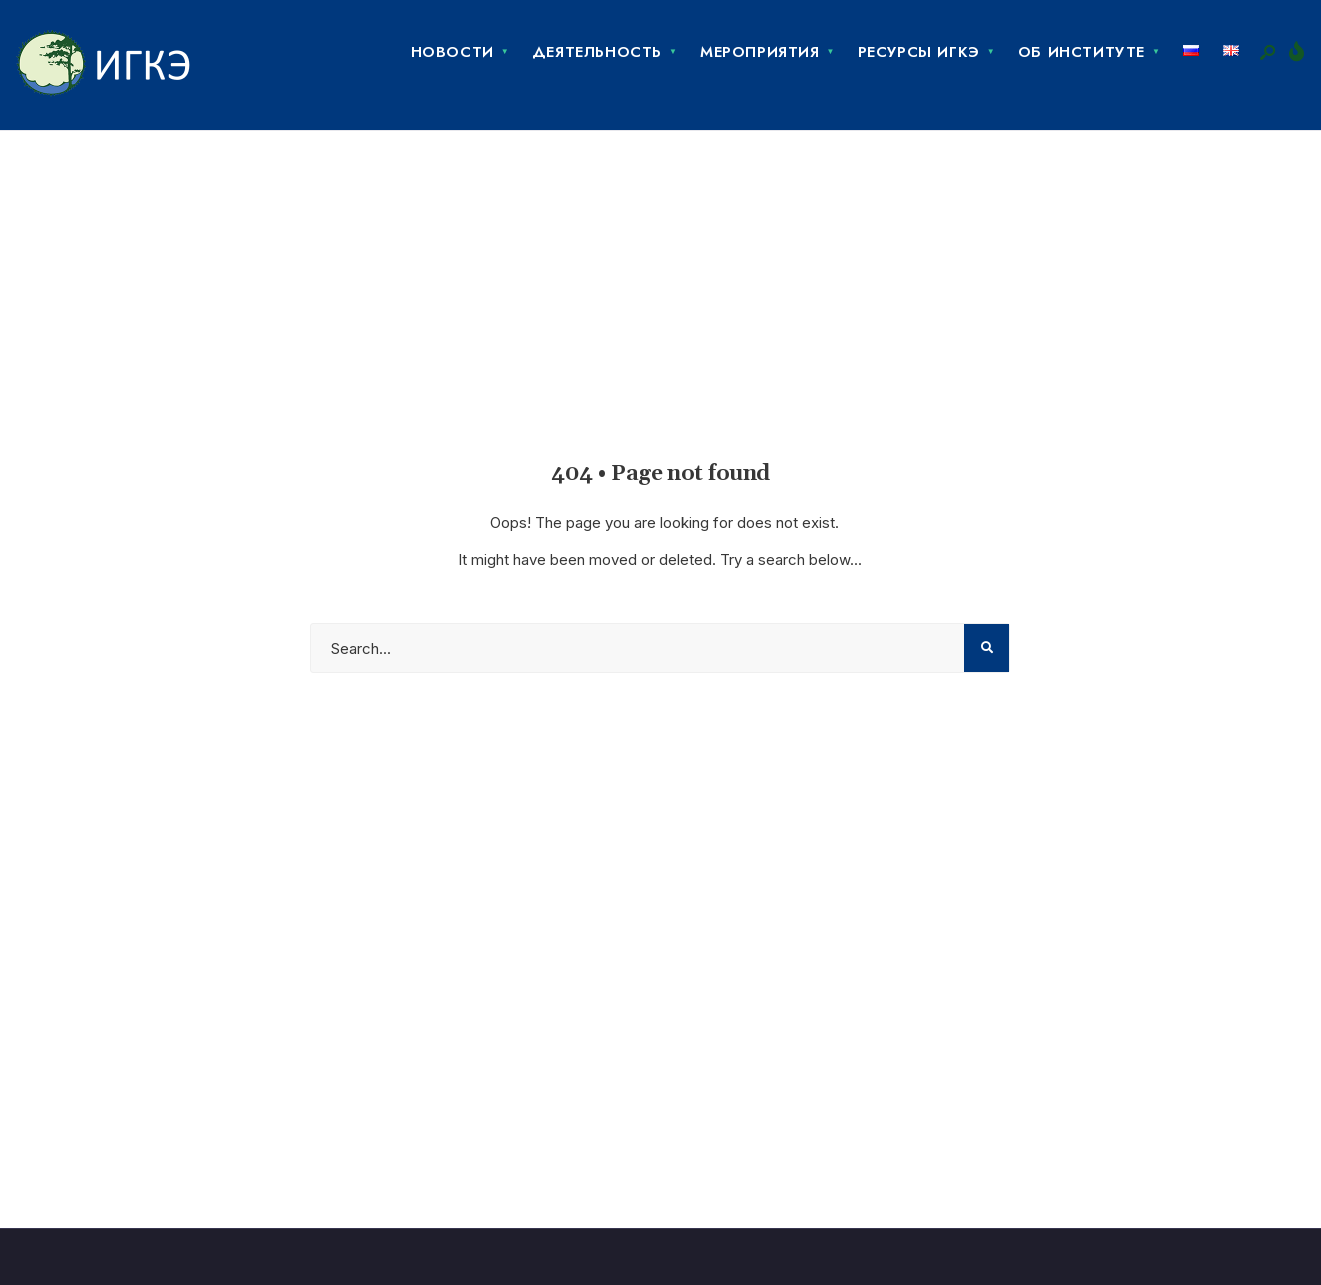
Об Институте (1081, 52)
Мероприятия (760, 52)
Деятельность (597, 52)
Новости (452, 52)
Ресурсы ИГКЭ (919, 52)
